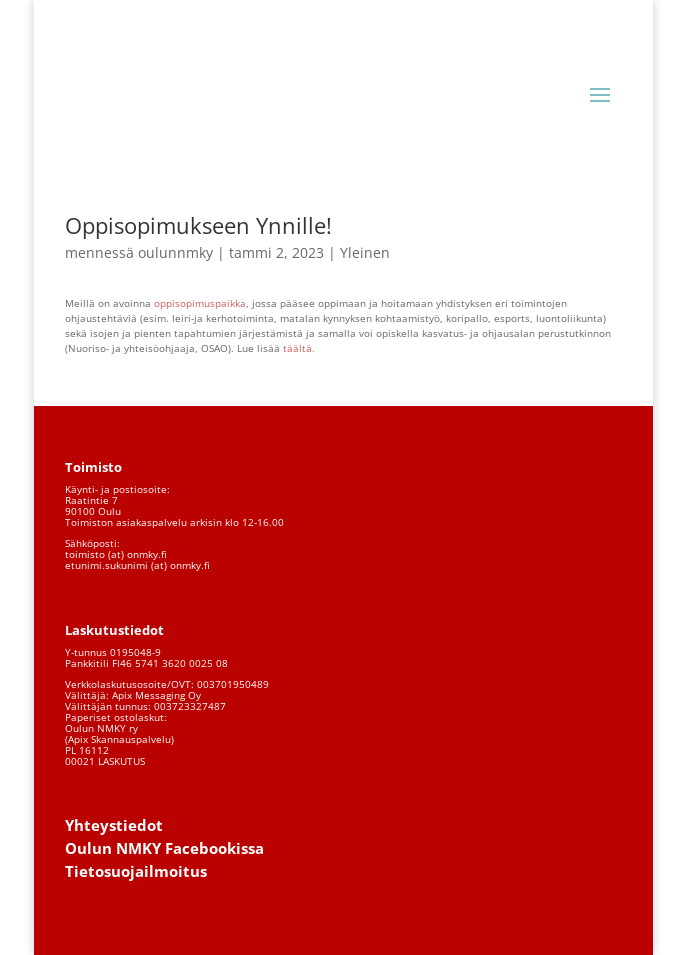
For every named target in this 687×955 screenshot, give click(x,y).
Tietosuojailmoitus (136, 871)
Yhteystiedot (114, 825)
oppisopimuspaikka (200, 303)
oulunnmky (175, 252)
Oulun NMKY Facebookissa (164, 848)
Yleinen (365, 252)
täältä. (300, 348)
